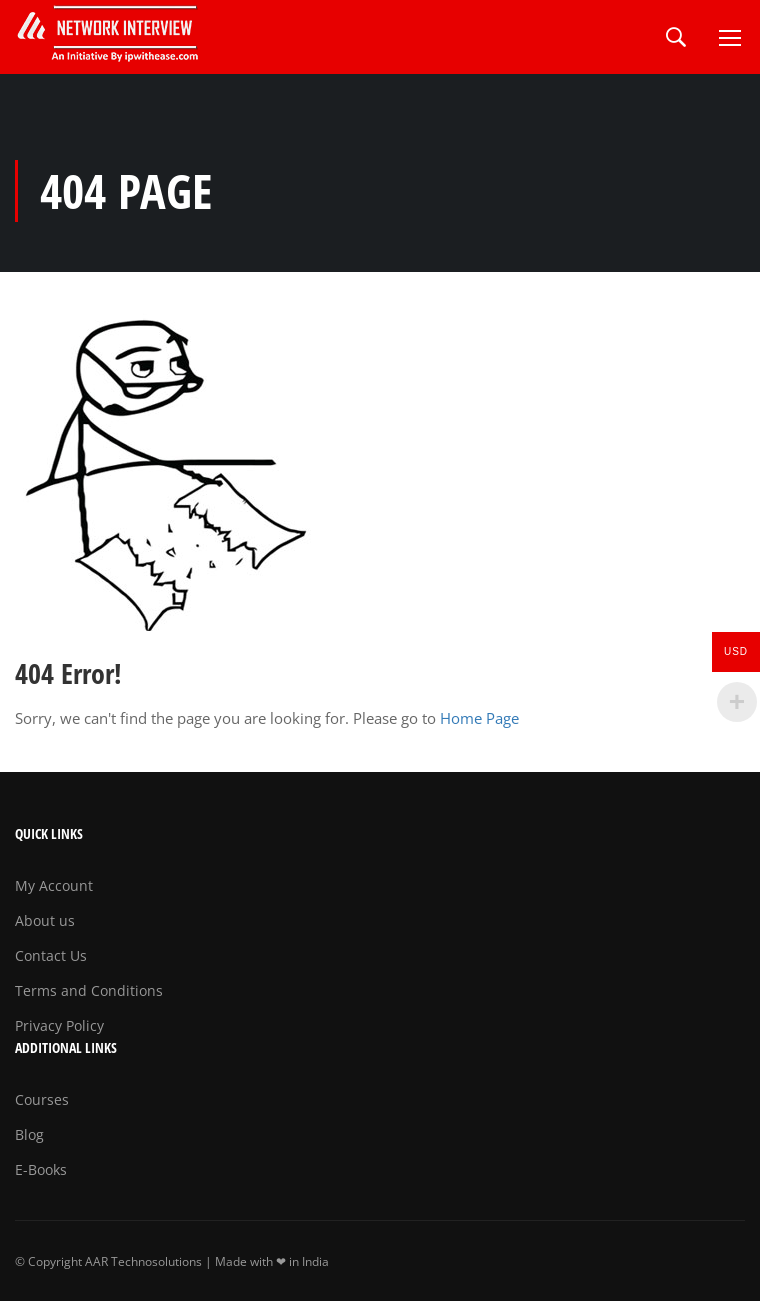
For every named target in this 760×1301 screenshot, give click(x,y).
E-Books (41, 1169)
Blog (29, 1134)
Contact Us (51, 955)
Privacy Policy (59, 1025)
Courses (42, 1099)
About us (45, 920)
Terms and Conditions (89, 990)
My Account (54, 885)
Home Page (479, 718)
